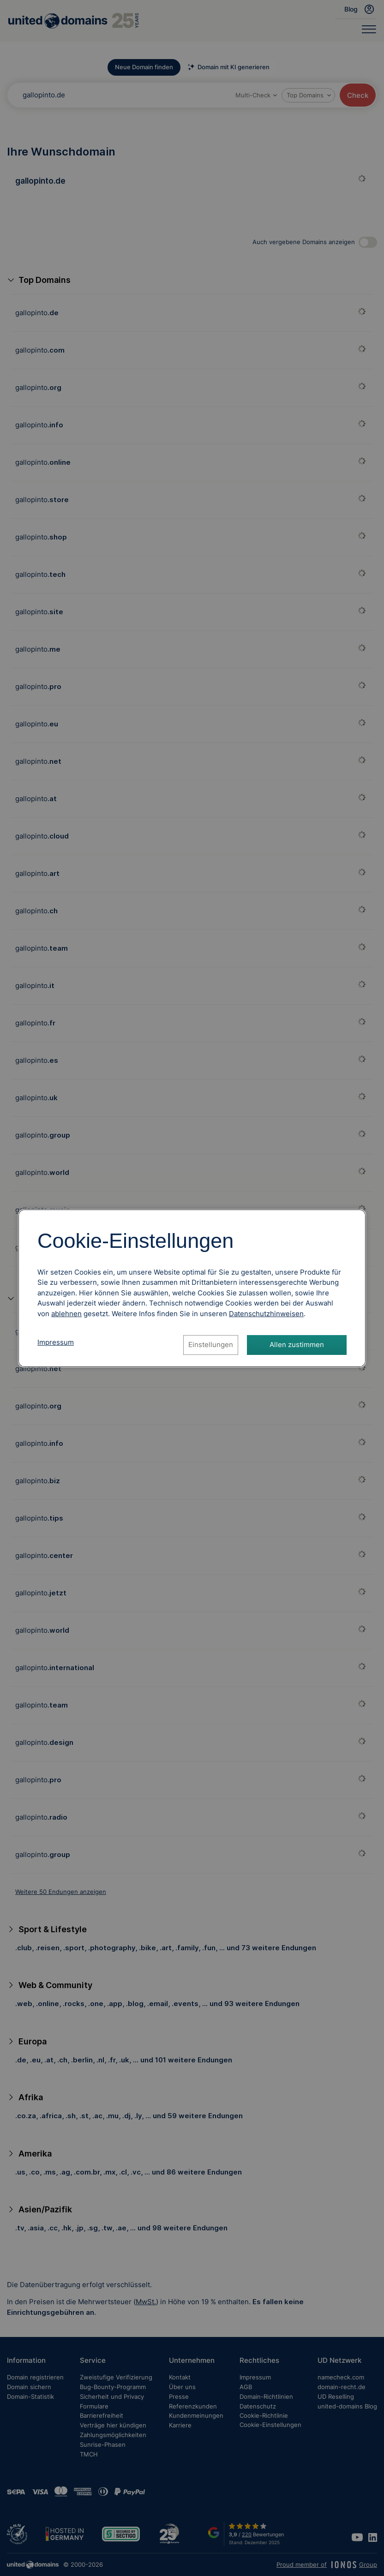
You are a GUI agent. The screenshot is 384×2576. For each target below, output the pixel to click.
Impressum (55, 1342)
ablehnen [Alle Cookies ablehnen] (66, 1313)
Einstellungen (210, 1344)
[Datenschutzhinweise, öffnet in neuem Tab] (266, 1313)
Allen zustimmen (297, 1344)
